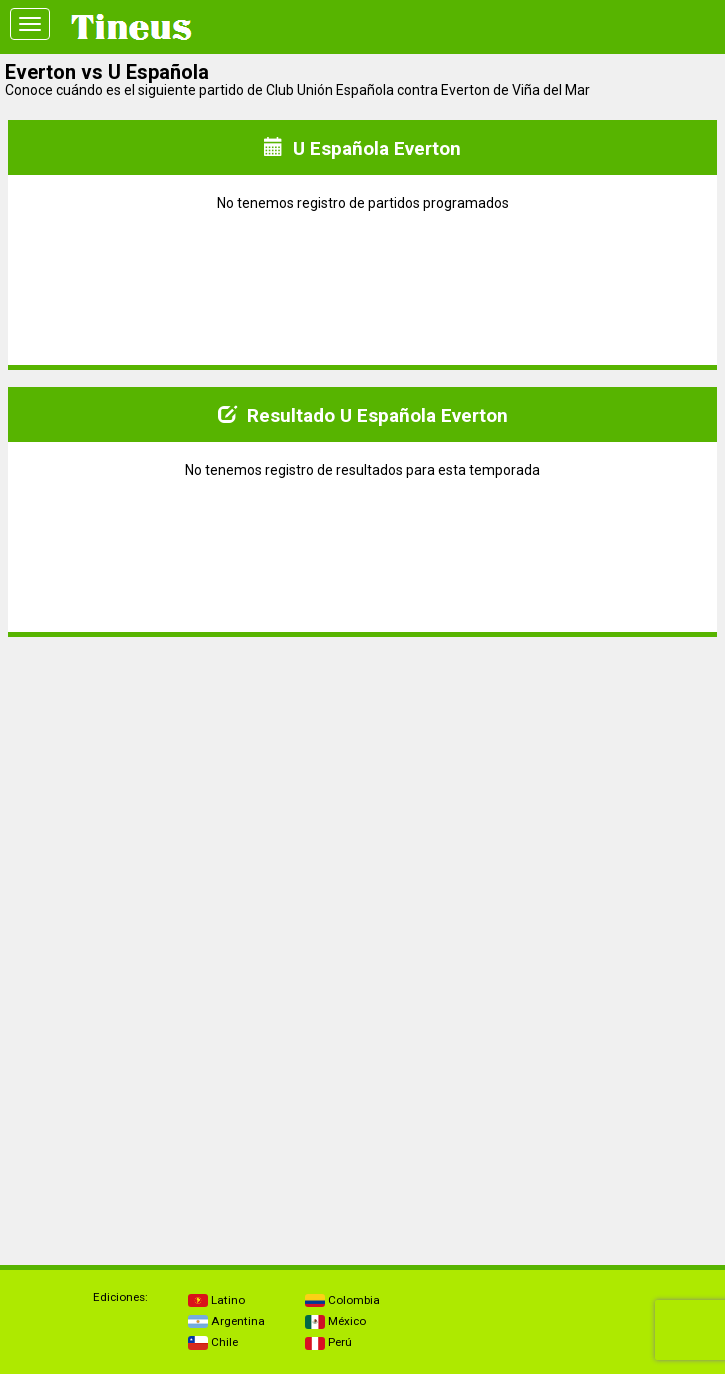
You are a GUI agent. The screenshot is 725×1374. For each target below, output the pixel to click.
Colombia (342, 1300)
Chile (213, 1342)
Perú (328, 1342)
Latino (216, 1300)
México (335, 1321)
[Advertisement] (363, 793)
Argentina (226, 1321)
